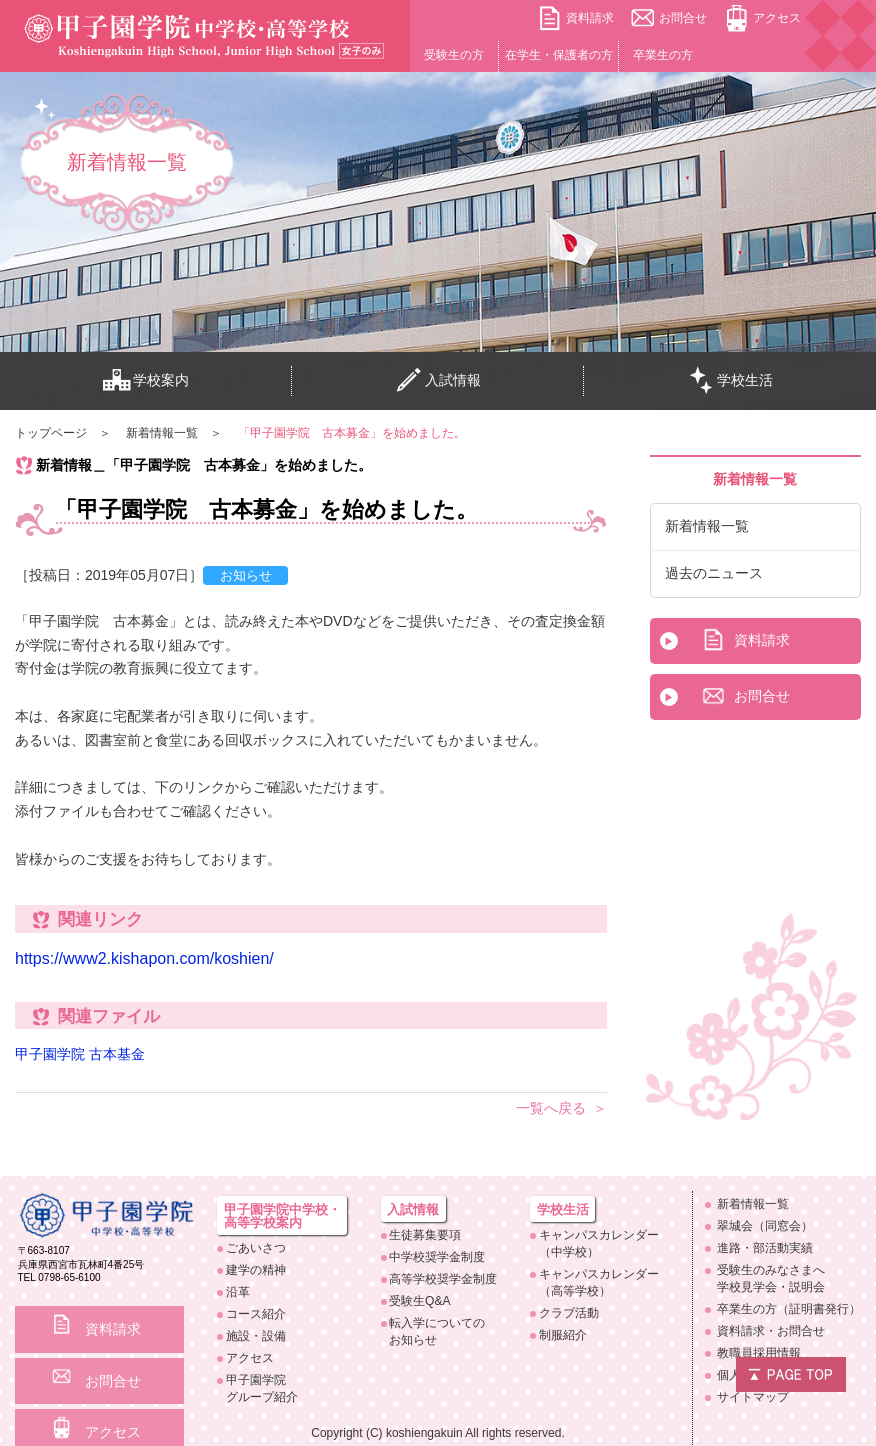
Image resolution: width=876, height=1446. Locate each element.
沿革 (238, 1292)
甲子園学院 (287, 1389)
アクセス (777, 18)
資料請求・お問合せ (771, 1331)
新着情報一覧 (707, 526)
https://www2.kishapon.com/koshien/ (144, 958)
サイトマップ (753, 1397)
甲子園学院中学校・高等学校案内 (282, 1216)
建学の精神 (256, 1270)
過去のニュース (714, 573)
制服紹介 (563, 1335)
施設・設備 (256, 1336)
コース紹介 (256, 1314)
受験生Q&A (419, 1301)
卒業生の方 (663, 55)
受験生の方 (454, 55)
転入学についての (443, 1332)
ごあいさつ (256, 1248)
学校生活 (730, 381)
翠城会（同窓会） (765, 1226)
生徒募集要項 (425, 1235)
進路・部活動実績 (765, 1248)
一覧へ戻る (551, 1108)
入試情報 (438, 381)
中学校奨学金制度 (437, 1257)
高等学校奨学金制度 (443, 1279)
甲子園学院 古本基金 (80, 1054)
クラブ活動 (569, 1313)
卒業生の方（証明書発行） (789, 1309)
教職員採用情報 (759, 1353)
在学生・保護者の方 (559, 55)
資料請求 (590, 18)
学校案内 (146, 381)
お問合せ (683, 18)
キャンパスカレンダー (599, 1244)
